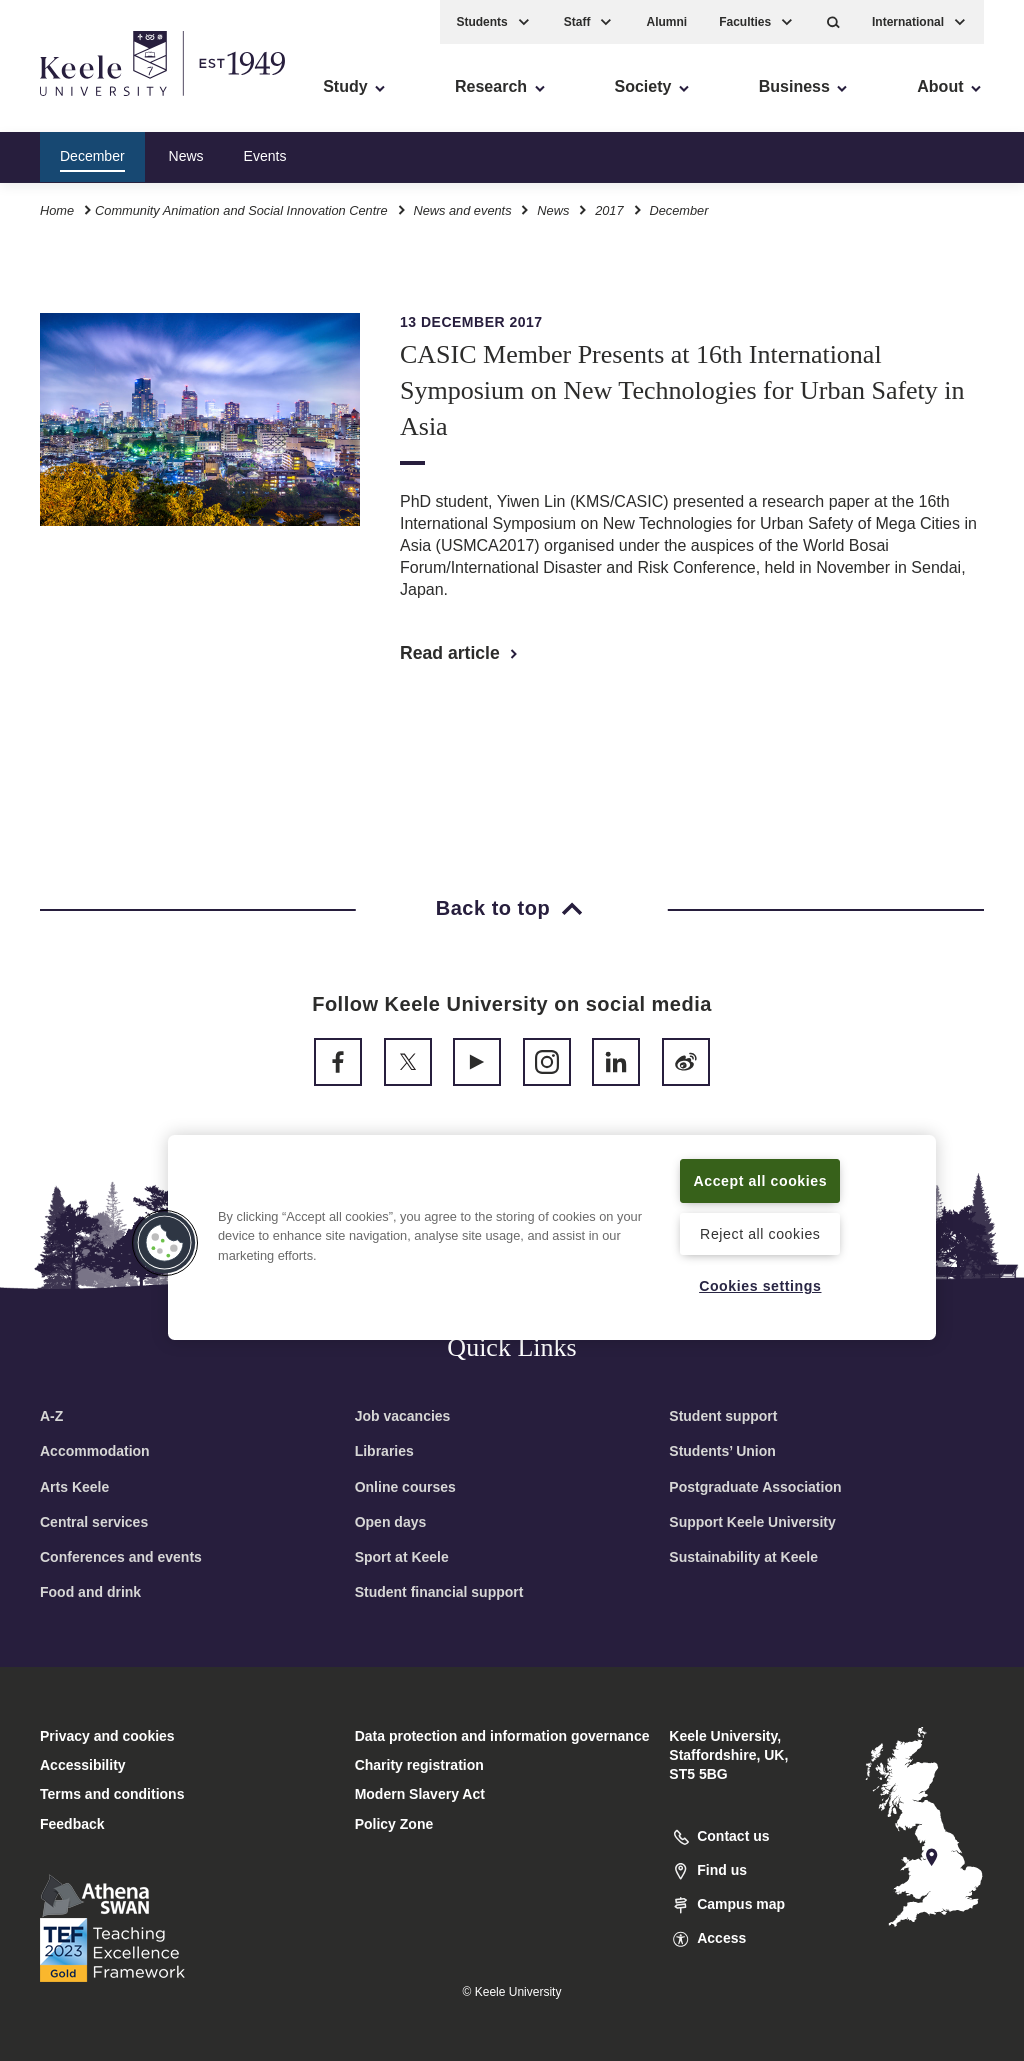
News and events (462, 208)
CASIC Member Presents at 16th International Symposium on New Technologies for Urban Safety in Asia (682, 390)
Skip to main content (106, 100)
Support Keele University (752, 1522)
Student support (723, 1416)
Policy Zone (394, 1824)
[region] (552, 1224)
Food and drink (90, 1592)
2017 (609, 208)
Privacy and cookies (107, 1736)
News (186, 154)
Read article (460, 653)
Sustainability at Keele (743, 1557)
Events (265, 154)
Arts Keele (74, 1487)
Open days (391, 1522)
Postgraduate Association (755, 1487)
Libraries (384, 1451)
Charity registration (419, 1765)
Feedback (72, 1824)
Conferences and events (121, 1557)
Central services (94, 1522)
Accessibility (74, 100)
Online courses (405, 1487)
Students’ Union (722, 1451)
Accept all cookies (760, 1167)
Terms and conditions (112, 1794)
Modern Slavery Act (420, 1794)
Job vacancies (403, 1416)
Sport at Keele (402, 1557)
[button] (833, 20)
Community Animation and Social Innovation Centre (241, 208)
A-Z (51, 1416)
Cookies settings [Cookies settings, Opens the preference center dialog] (760, 1286)
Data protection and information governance (502, 1736)
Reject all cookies (760, 1233)
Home (57, 208)
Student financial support (439, 1592)
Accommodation (95, 1451)
